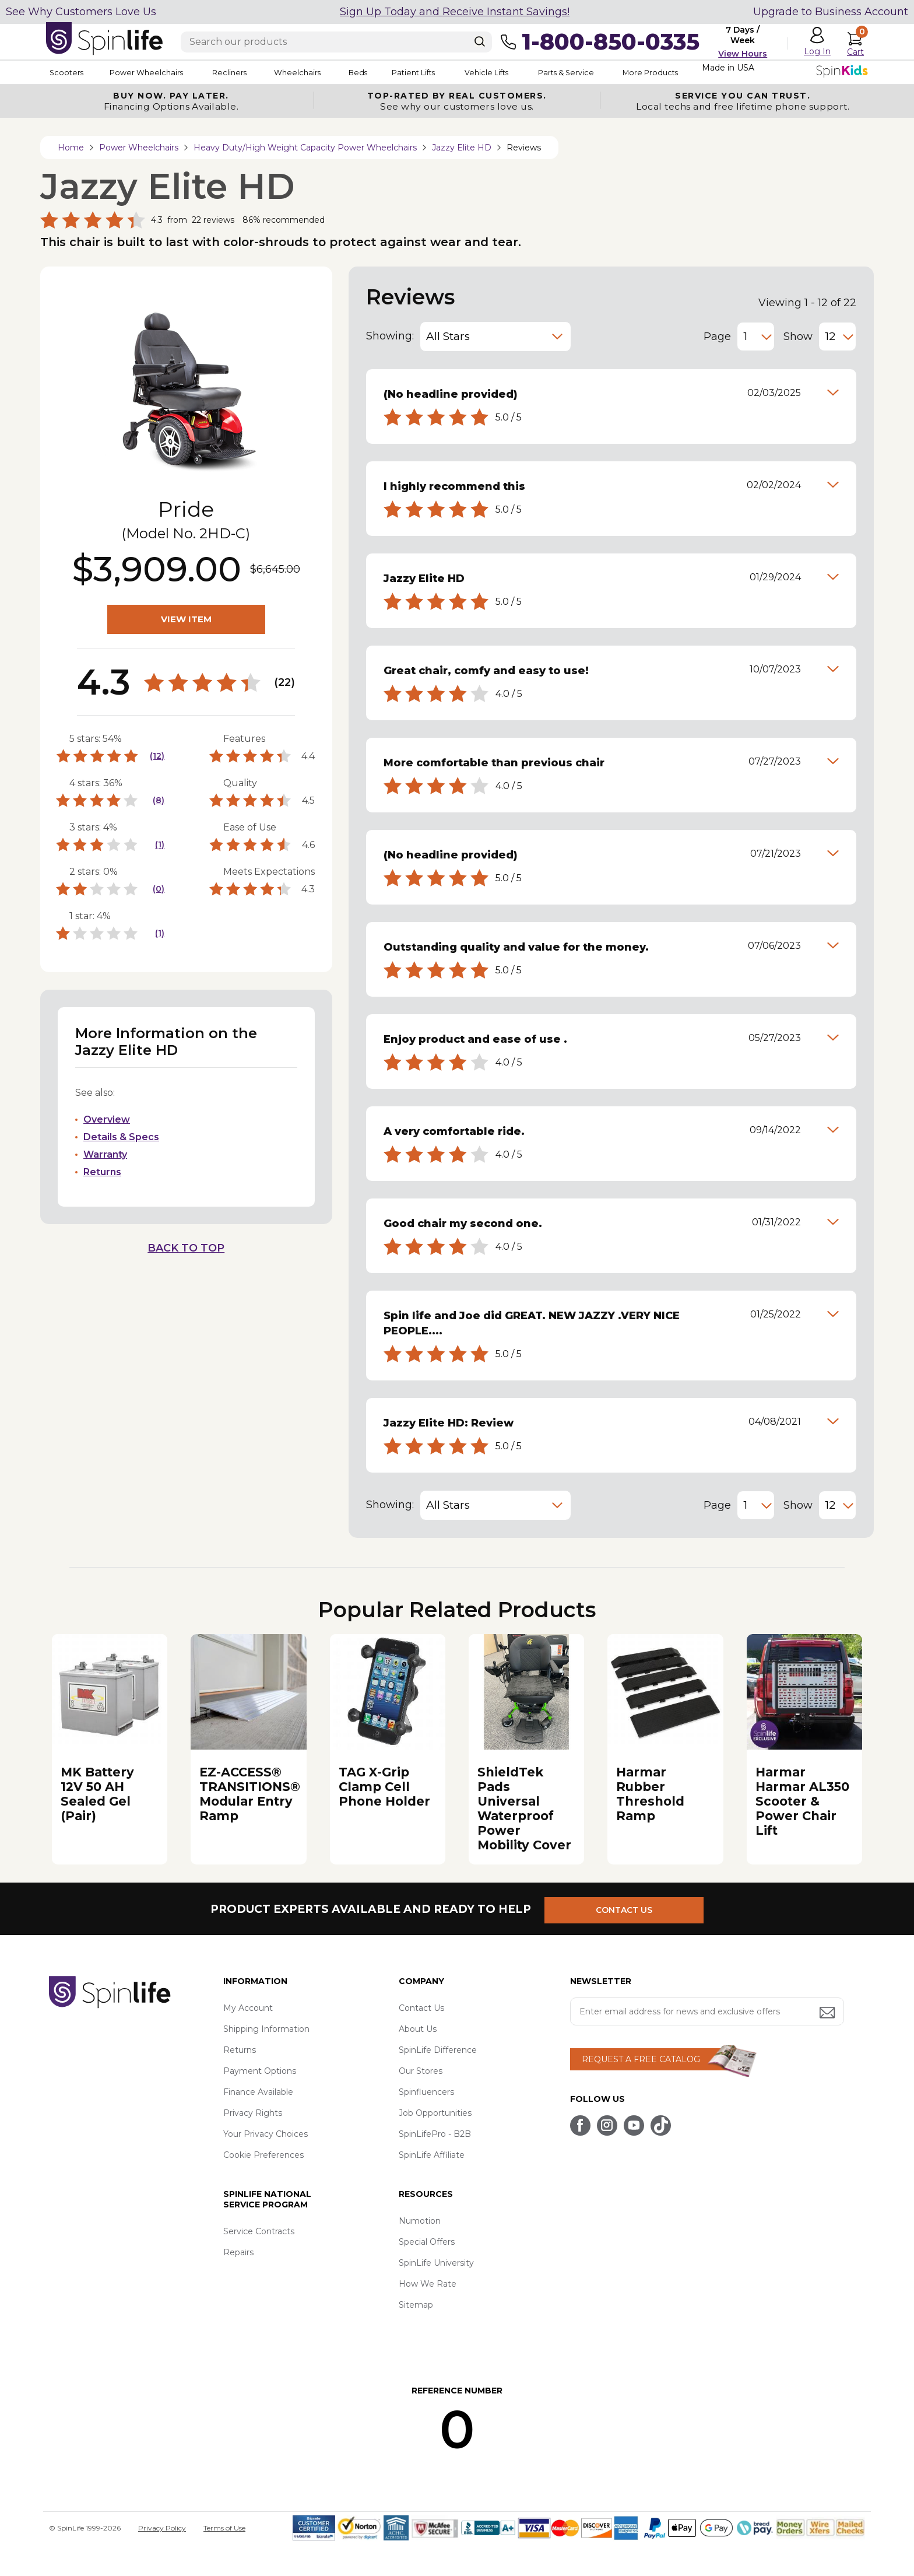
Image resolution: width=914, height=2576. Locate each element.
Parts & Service (620, 72)
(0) (158, 889)
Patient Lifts (450, 72)
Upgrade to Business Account (830, 11)
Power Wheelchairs (152, 72)
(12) (157, 756)
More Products (713, 72)
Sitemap (416, 2305)
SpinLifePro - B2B (435, 2134)
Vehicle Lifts (531, 72)
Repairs (238, 2252)
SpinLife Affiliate (432, 2155)
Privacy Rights (252, 2113)
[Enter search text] (336, 41)
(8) (158, 800)
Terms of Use (224, 2528)
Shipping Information (266, 2029)
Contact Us (421, 2008)
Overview (106, 1119)
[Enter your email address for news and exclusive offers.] (707, 2011)
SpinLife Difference (438, 2050)
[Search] (479, 41)
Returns (102, 1171)
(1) (159, 844)
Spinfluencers (426, 2092)
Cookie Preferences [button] (263, 2155)
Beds (386, 72)
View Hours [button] (742, 53)
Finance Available (258, 2092)
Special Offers (427, 2242)
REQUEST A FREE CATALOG (641, 2059)
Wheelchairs (319, 72)
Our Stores (420, 2071)
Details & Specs (121, 1136)
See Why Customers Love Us (81, 11)
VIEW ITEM (186, 619)
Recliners (244, 72)
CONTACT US (630, 1909)
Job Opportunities (435, 2113)
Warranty (105, 1154)
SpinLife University (436, 2263)
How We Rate (427, 2284)
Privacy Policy (162, 2528)
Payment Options (259, 2071)
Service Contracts (258, 2231)
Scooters (64, 72)
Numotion (420, 2221)
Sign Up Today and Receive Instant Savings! (455, 11)
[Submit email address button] (828, 2013)
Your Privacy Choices (265, 2134)
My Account (248, 2008)
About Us (418, 2029)
